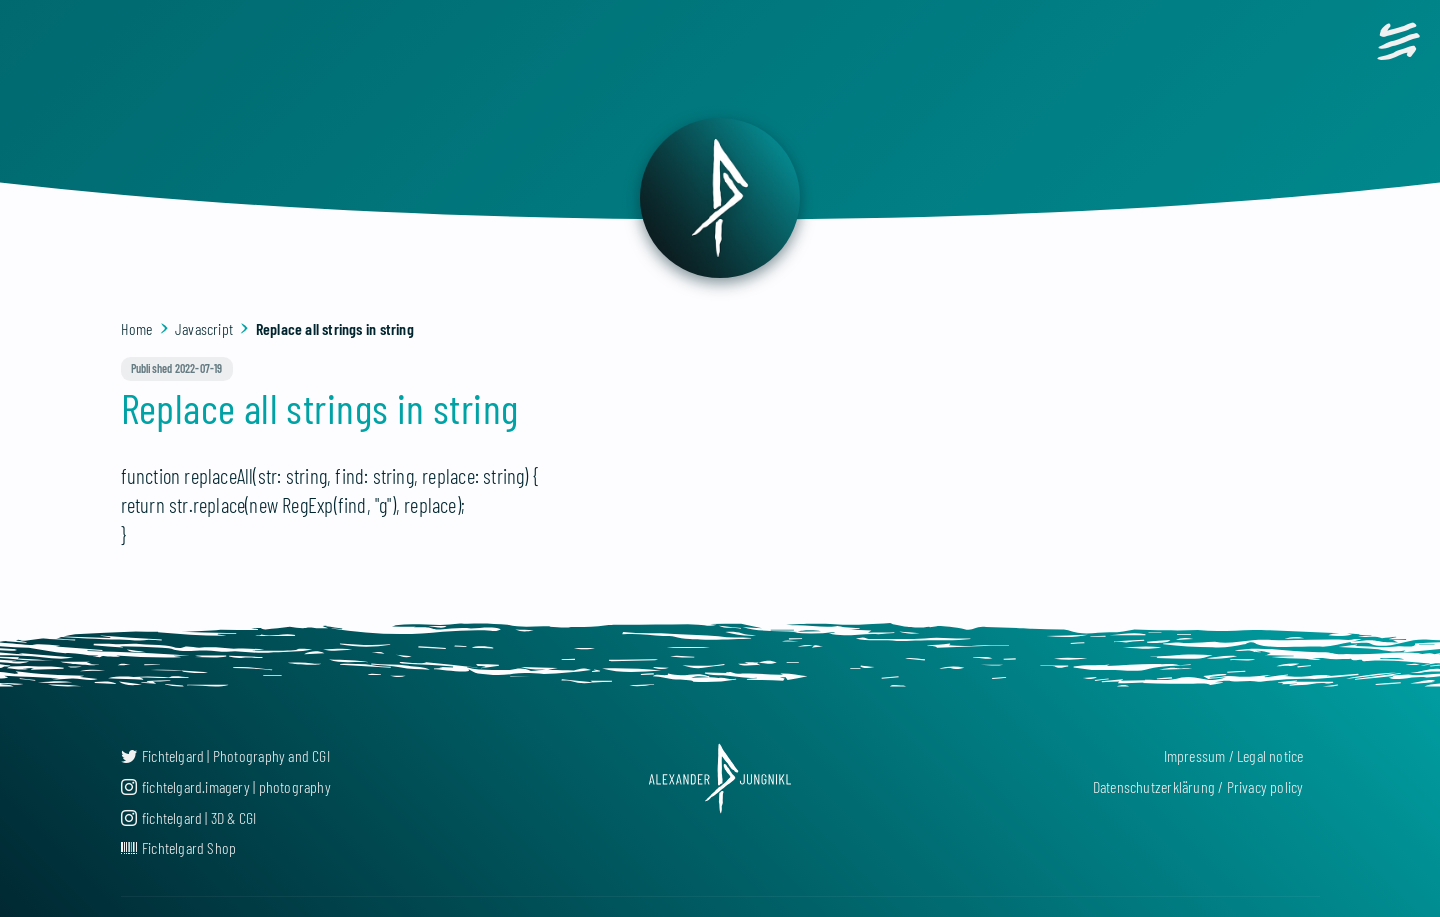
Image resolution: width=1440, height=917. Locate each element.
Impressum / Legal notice (1234, 755)
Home (137, 328)
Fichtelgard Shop (179, 847)
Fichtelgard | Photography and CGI (225, 755)
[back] (720, 198)
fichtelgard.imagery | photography (226, 786)
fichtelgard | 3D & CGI (189, 817)
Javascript (204, 328)
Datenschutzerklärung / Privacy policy (1198, 786)
